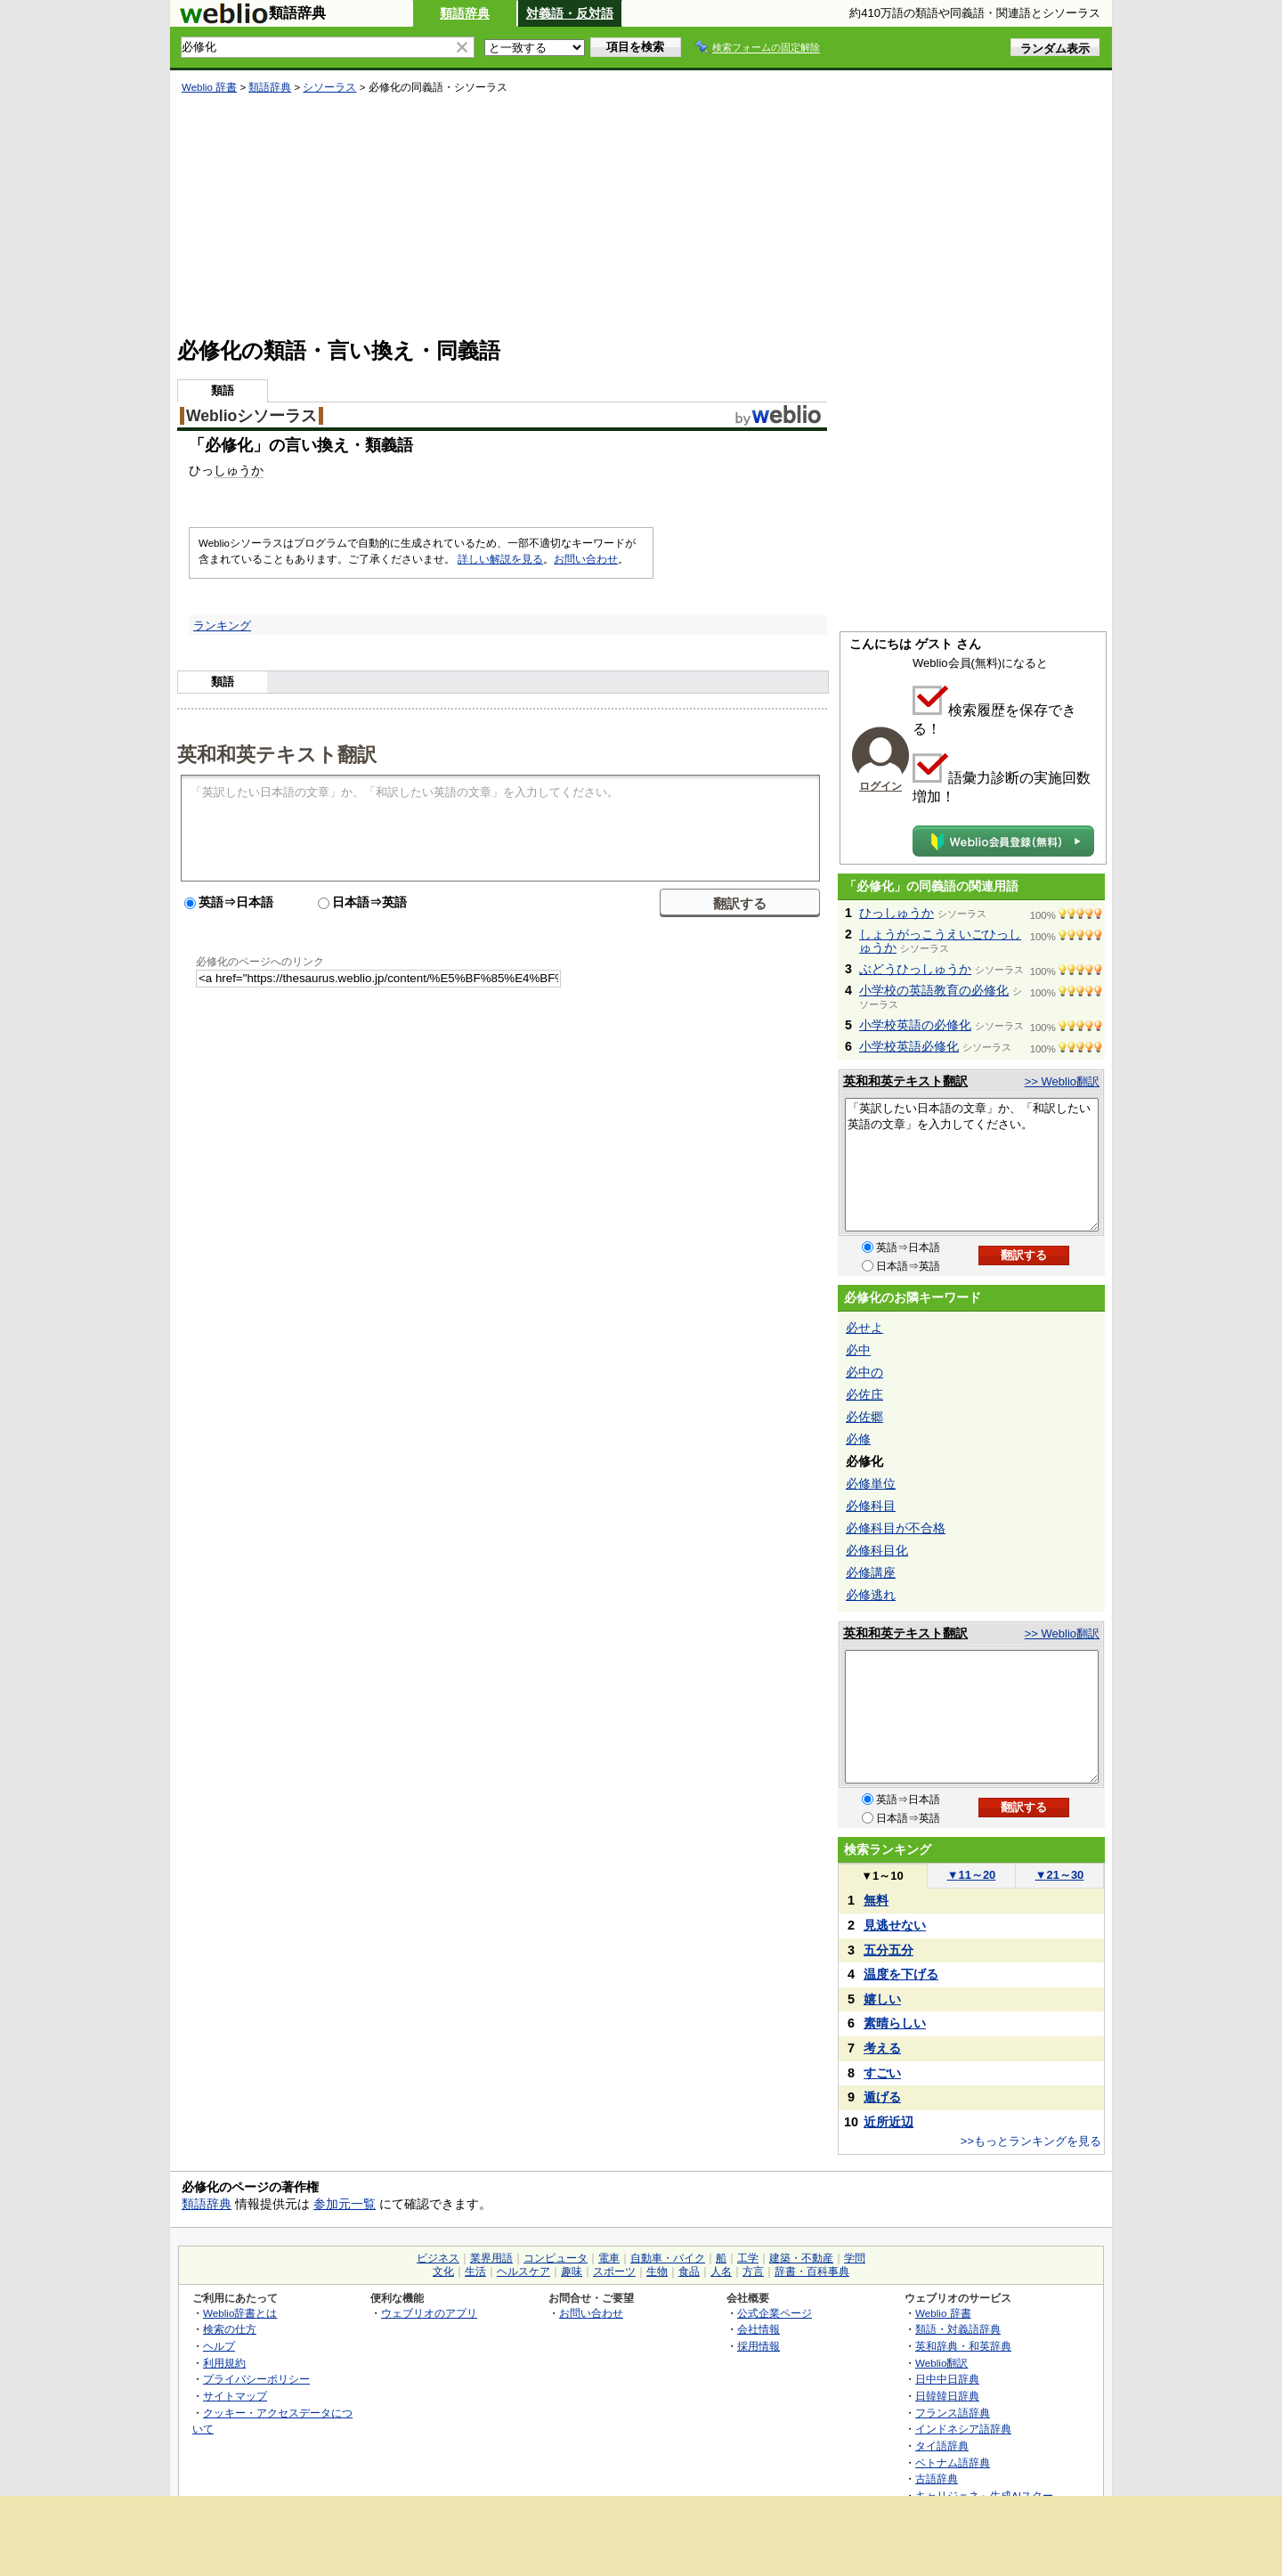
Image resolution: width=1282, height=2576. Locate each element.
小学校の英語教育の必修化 (934, 990)
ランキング (222, 625)
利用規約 (224, 2363)
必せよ (864, 1328)
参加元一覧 (344, 2204)
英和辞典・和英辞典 (963, 2346)
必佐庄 (864, 1394)
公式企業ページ (774, 2313)
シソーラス (329, 87)
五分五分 (888, 1950)
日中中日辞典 (947, 2379)
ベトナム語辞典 (952, 2462)
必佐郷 (864, 1417)
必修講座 (871, 1572)
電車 (609, 2258)
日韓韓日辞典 (947, 2395)
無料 (876, 1900)
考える (882, 2048)
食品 (689, 2271)
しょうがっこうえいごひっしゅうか (940, 941)
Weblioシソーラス (251, 416)
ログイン (880, 786)
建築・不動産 (801, 2258)
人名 (721, 2271)
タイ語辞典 (942, 2445)
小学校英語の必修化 (915, 1025)
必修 (858, 1439)
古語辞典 (936, 2478)
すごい (882, 2073)
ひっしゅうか (896, 913)
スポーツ (614, 2271)
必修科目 (871, 1506)
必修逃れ (871, 1595)
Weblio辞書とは (240, 2313)
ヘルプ (219, 2346)
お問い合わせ (586, 559)
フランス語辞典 (952, 2412)
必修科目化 (877, 1550)
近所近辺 (888, 2122)
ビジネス (438, 2258)
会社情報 (758, 2329)
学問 (854, 2258)
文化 (443, 2271)
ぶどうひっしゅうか (915, 969)
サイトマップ (235, 2395)
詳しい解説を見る (500, 559)
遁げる (882, 2097)
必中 (858, 1350)
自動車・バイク (667, 2258)
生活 (475, 2271)
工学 (748, 2258)
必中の (864, 1372)
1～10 (882, 1875)
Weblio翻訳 (941, 2363)
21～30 (1059, 1874)
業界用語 (491, 2258)
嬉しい (882, 1999)
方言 (753, 2271)
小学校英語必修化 (909, 1046)
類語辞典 (465, 13)
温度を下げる (901, 1974)
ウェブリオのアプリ (429, 2313)
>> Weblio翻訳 (1062, 1081)
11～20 (971, 1874)
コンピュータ (555, 2258)
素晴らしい (895, 2023)
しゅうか (239, 470)
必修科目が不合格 (895, 1528)
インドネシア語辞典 (963, 2428)
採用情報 (758, 2346)
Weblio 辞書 (209, 87)
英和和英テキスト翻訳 (277, 753)
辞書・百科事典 (812, 2271)
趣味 (571, 2271)
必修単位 (871, 1483)
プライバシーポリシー (256, 2379)
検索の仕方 (229, 2329)
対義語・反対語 (569, 13)
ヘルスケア (523, 2271)
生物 (657, 2271)
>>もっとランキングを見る (1031, 2141)
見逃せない (895, 1925)
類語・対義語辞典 (958, 2329)
